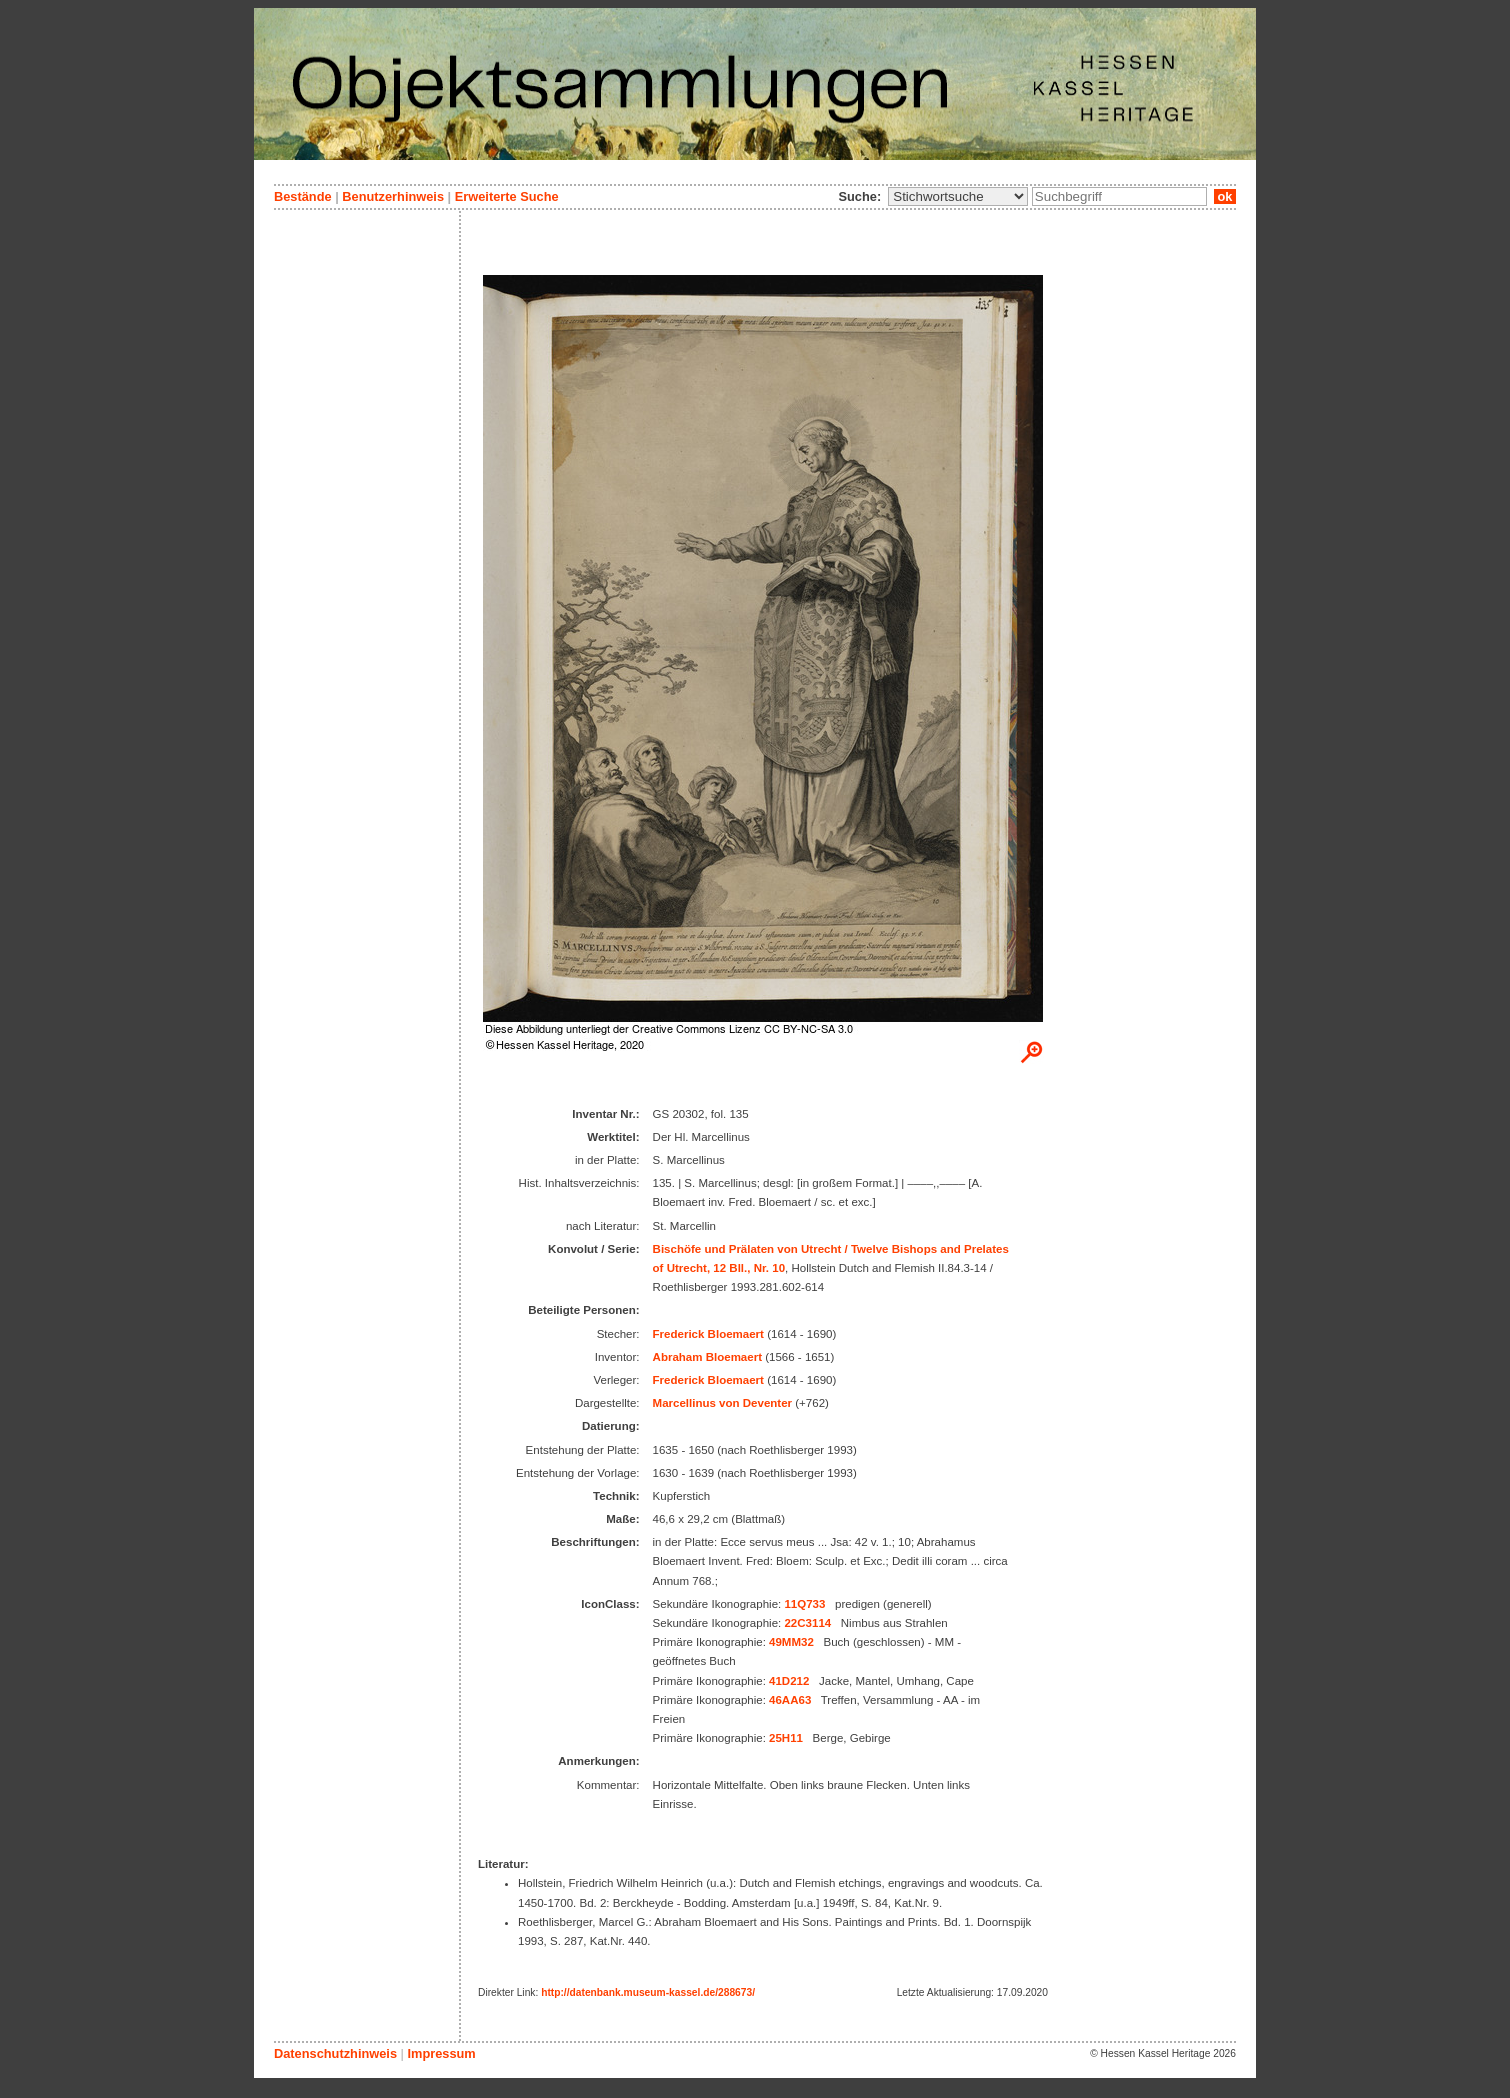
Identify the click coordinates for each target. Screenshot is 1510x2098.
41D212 (789, 1681)
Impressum (441, 2053)
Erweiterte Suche (507, 196)
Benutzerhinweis (393, 196)
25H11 (786, 1738)
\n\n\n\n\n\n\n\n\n (958, 196)
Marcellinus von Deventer (723, 1403)
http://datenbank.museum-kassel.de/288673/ (648, 1992)
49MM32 (791, 1642)
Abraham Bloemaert (707, 1357)
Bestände (303, 196)
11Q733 (804, 1604)
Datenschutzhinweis (335, 2053)
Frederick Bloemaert (708, 1334)
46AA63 (790, 1700)
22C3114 (807, 1623)
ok (1225, 196)
